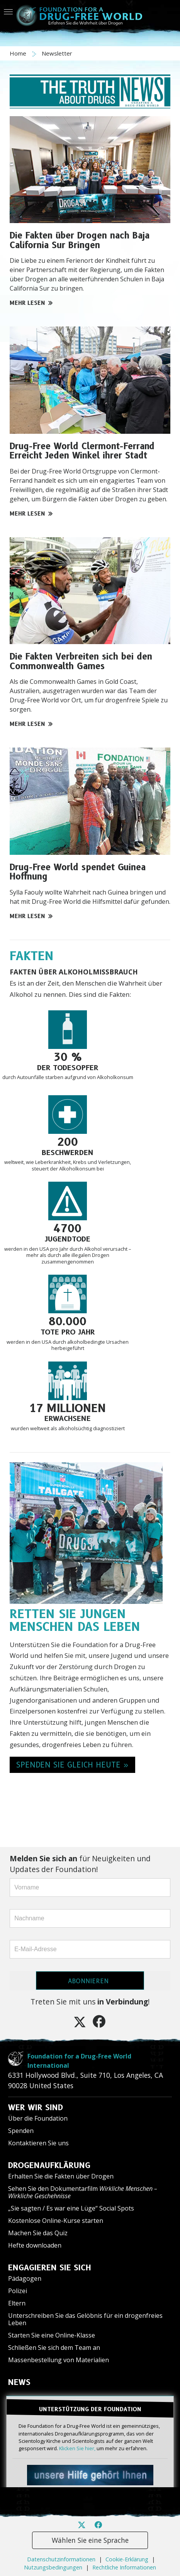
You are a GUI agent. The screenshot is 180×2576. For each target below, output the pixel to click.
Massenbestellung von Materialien (58, 2360)
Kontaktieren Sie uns (38, 2143)
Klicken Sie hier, (77, 2448)
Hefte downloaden (34, 2245)
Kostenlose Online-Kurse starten (55, 2220)
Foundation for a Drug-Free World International (79, 2061)
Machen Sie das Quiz (38, 2233)
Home (19, 53)
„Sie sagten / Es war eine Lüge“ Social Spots (71, 2208)
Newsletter (57, 53)
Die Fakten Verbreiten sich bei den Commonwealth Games (81, 661)
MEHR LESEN (31, 302)
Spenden (21, 2130)
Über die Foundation (38, 2118)
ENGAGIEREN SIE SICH (49, 2267)
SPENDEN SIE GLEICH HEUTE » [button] (72, 1764)
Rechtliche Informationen (124, 2567)
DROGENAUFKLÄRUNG (49, 2165)
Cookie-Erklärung (126, 2559)
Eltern (16, 2303)
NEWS (19, 2382)
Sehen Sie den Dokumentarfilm (82, 2192)
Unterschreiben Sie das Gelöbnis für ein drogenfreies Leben (85, 2319)
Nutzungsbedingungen (53, 2567)
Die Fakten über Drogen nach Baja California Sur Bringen (79, 240)
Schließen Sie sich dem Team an (54, 2347)
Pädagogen (24, 2278)
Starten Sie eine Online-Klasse (51, 2335)
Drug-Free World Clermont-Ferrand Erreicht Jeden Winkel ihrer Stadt (82, 451)
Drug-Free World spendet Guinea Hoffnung (78, 872)
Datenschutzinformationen (61, 2559)
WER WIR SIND (35, 2107)
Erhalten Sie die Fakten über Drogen (61, 2176)
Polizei (17, 2291)
